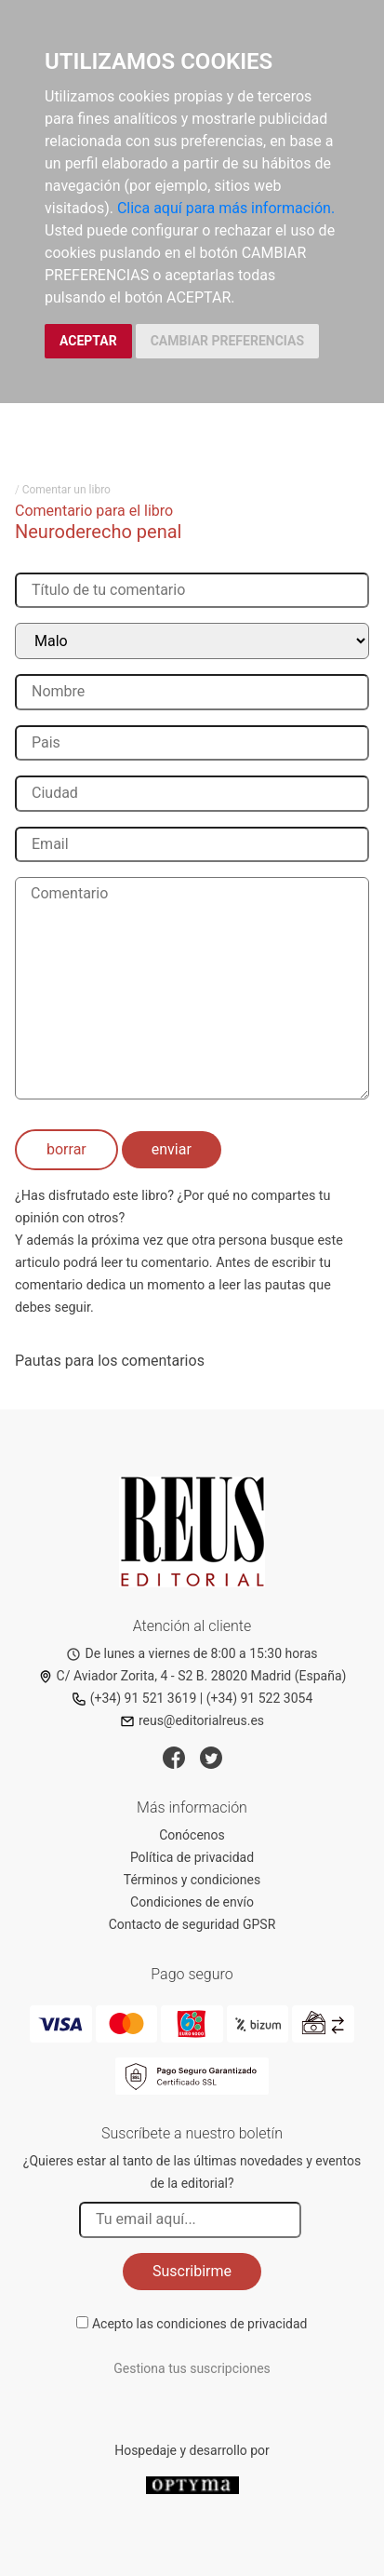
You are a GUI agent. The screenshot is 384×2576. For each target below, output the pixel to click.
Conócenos (192, 1834)
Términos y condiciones (192, 1879)
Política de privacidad (192, 1857)
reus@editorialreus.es (192, 1720)
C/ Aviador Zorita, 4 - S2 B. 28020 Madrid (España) (192, 1675)
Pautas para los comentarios (110, 1360)
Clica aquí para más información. (226, 208)
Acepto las (200, 2323)
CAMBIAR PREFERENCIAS (227, 340)
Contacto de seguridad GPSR (192, 1924)
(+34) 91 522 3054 (259, 1698)
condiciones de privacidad (231, 2323)
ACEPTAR (88, 340)
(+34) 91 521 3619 (134, 1698)
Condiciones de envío (192, 1902)
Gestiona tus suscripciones (192, 2368)
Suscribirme (192, 2271)
